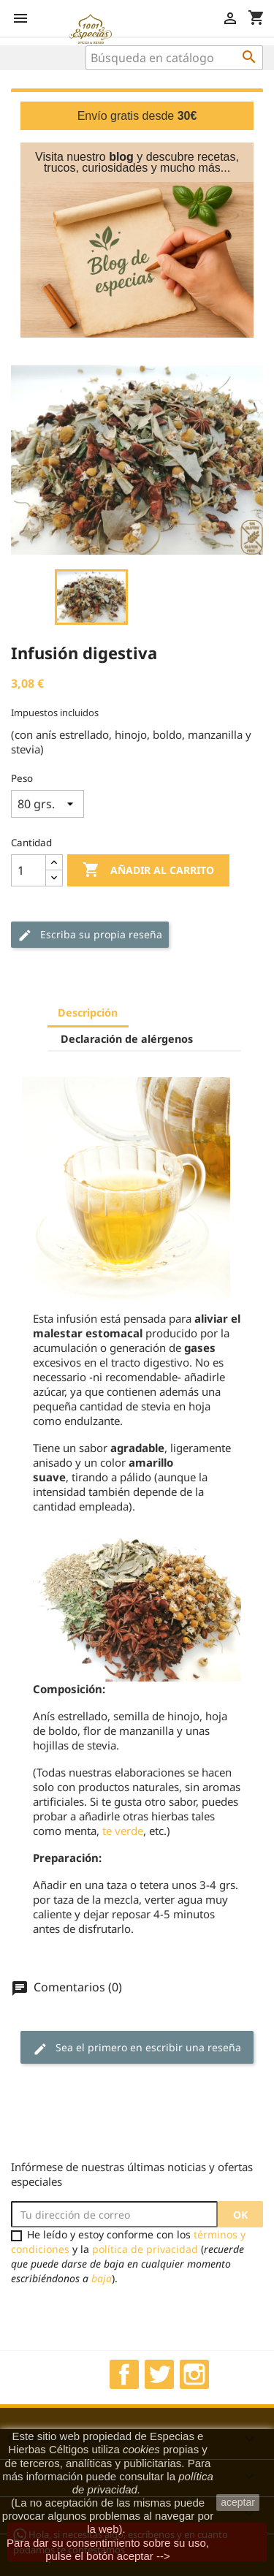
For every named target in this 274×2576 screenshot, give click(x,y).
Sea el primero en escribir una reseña (137, 2048)
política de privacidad (145, 2249)
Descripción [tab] (88, 1012)
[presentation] (133, 2314)
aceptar (238, 2502)
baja (101, 2278)
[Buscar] (174, 57)
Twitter (159, 2374)
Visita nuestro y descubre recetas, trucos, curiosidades (137, 162)
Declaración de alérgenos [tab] (127, 1039)
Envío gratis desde (137, 116)
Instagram (194, 2374)
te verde (122, 1830)
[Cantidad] (28, 870)
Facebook (124, 2374)
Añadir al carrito (148, 870)
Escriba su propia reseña (90, 935)
